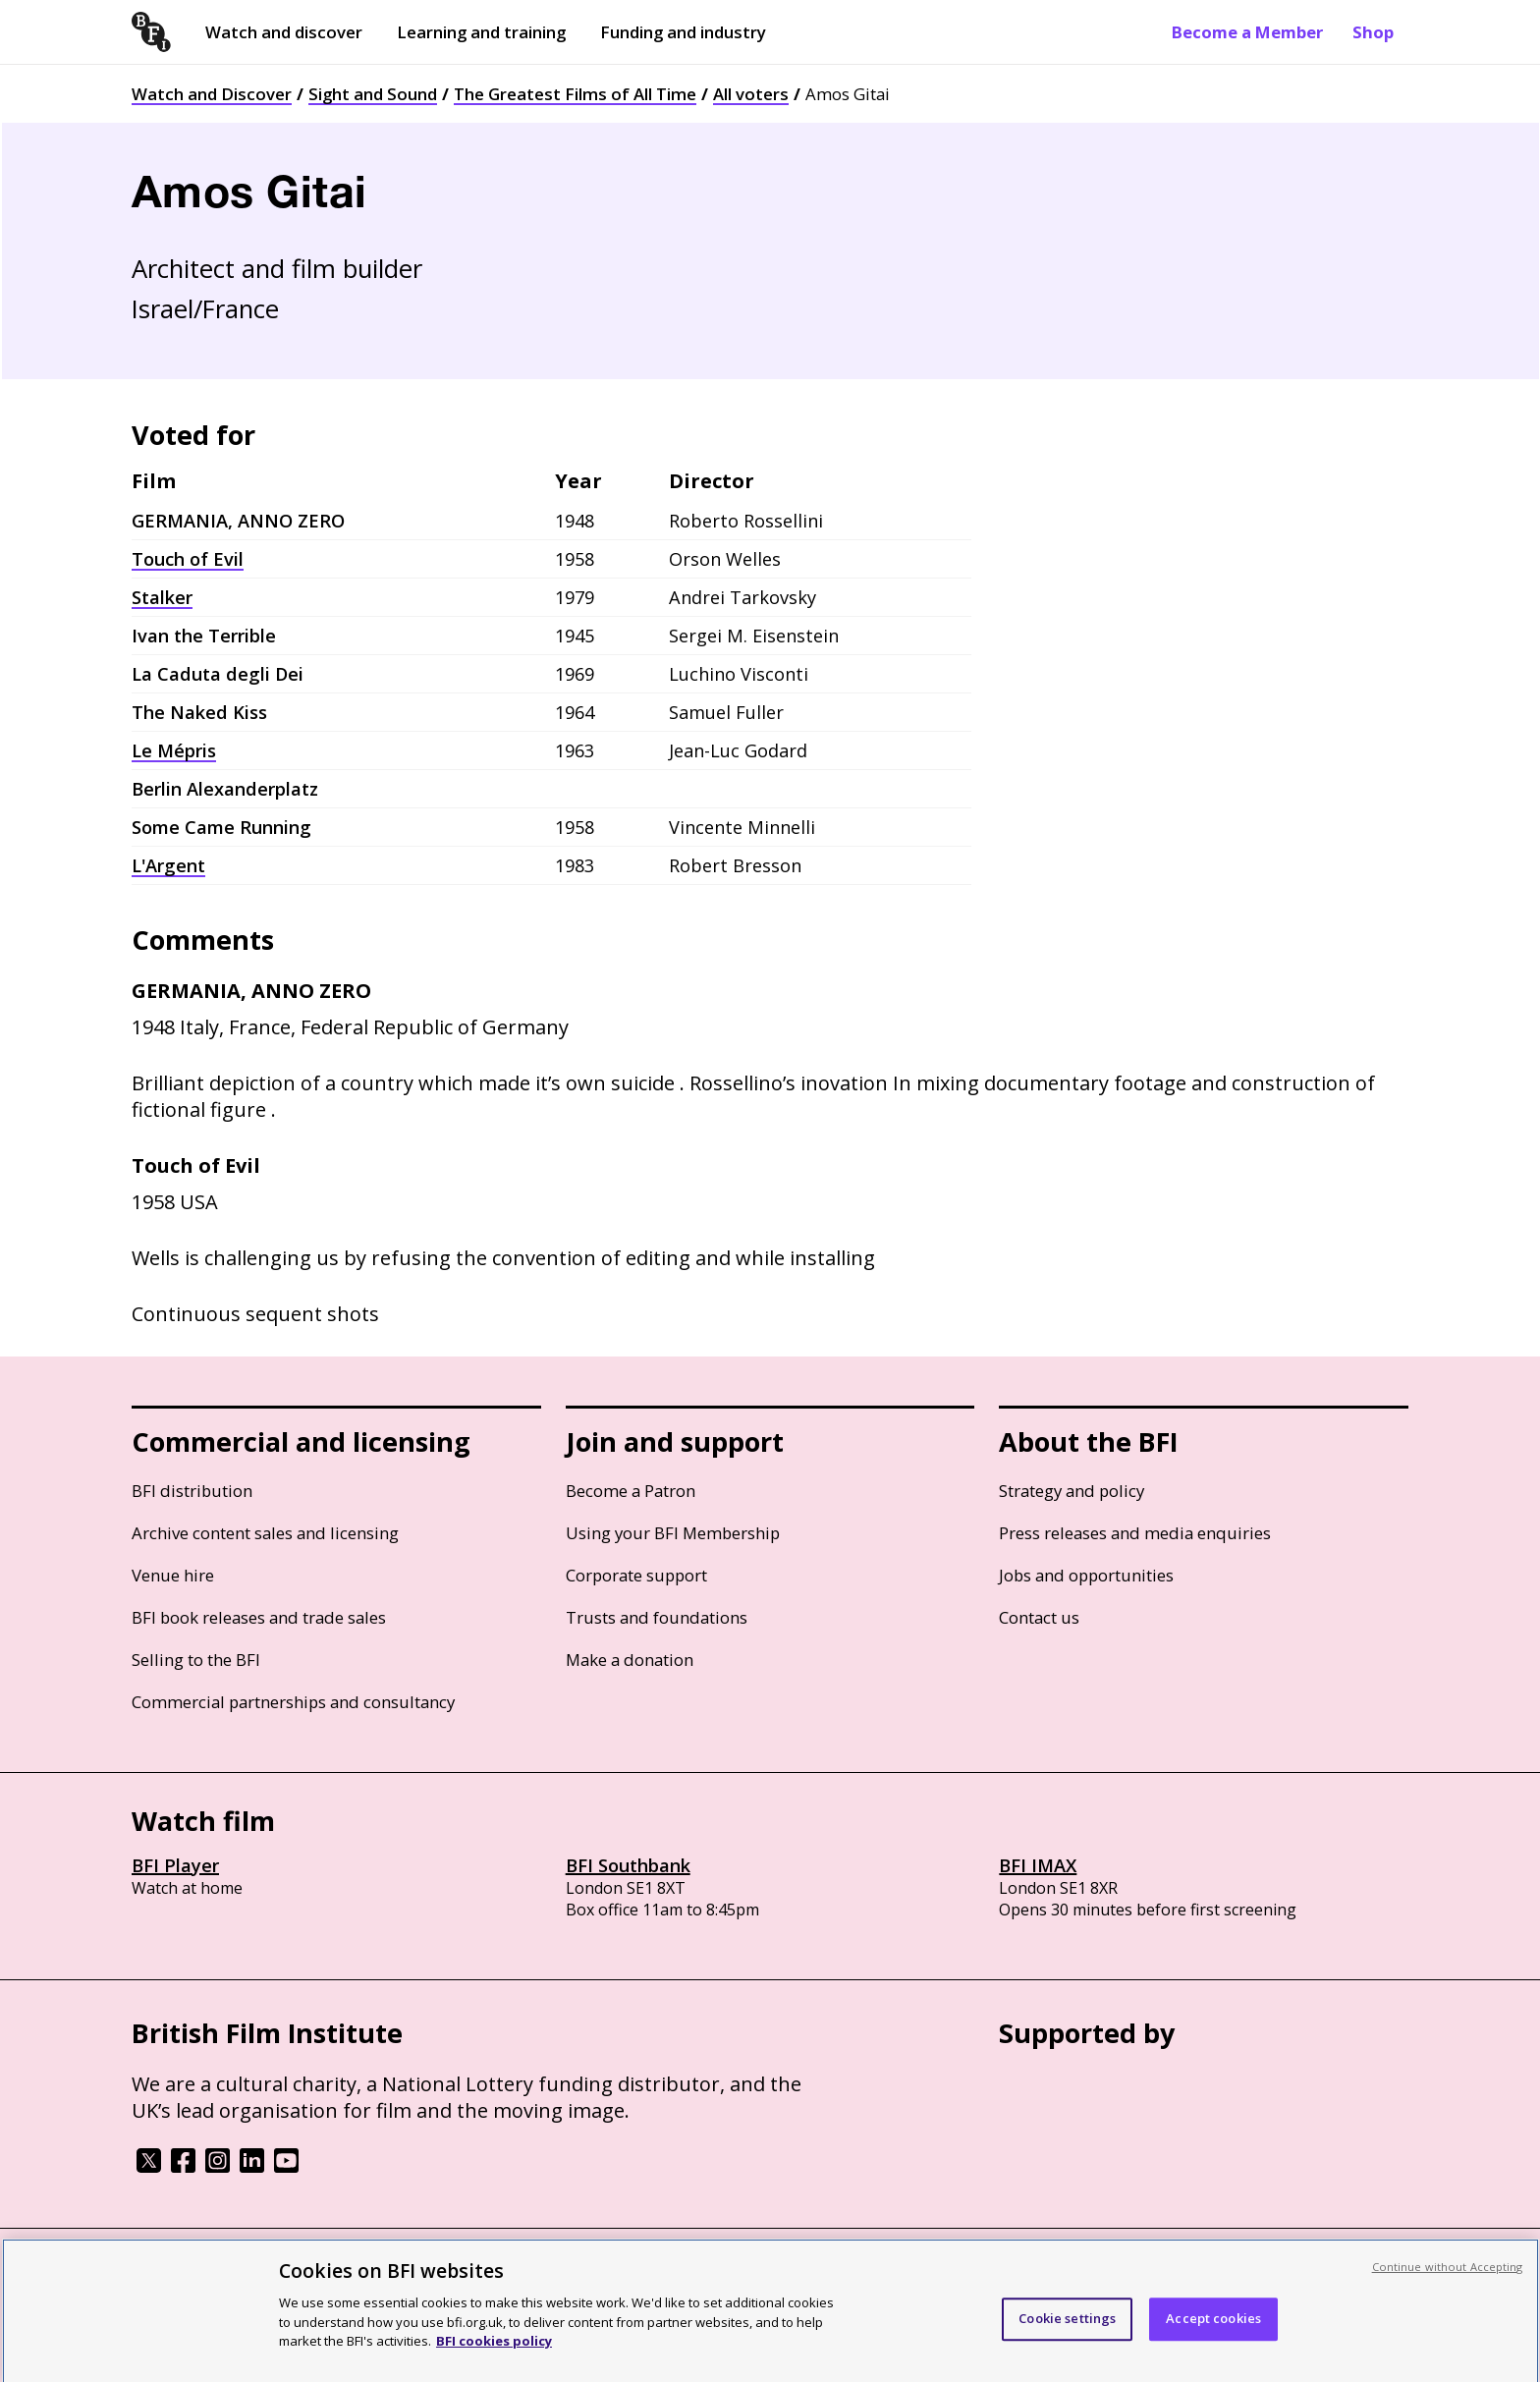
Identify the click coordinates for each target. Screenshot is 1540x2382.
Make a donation (629, 1659)
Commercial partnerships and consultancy (293, 1701)
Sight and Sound (372, 94)
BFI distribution (192, 1490)
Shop (1373, 32)
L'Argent (168, 865)
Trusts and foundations (656, 1617)
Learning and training (481, 32)
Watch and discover (283, 32)
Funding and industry (683, 32)
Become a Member (1247, 32)
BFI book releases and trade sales (259, 1617)
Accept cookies (1213, 2329)
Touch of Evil (188, 559)
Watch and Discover (212, 94)
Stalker (162, 597)
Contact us (1039, 1617)
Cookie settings (1067, 2329)
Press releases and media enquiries (1135, 1533)
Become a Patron (630, 1490)
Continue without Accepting (1447, 2276)
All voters (751, 94)
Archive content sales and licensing (265, 1533)
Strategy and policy (1071, 1490)
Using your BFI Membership (673, 1533)
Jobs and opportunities (1086, 1575)
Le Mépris (174, 750)
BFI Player (175, 1865)
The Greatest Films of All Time (575, 94)
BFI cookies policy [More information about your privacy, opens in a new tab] (494, 2350)
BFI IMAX (1037, 1865)
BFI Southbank (628, 1865)
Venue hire (173, 1575)
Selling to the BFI (196, 1659)
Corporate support (636, 1575)
